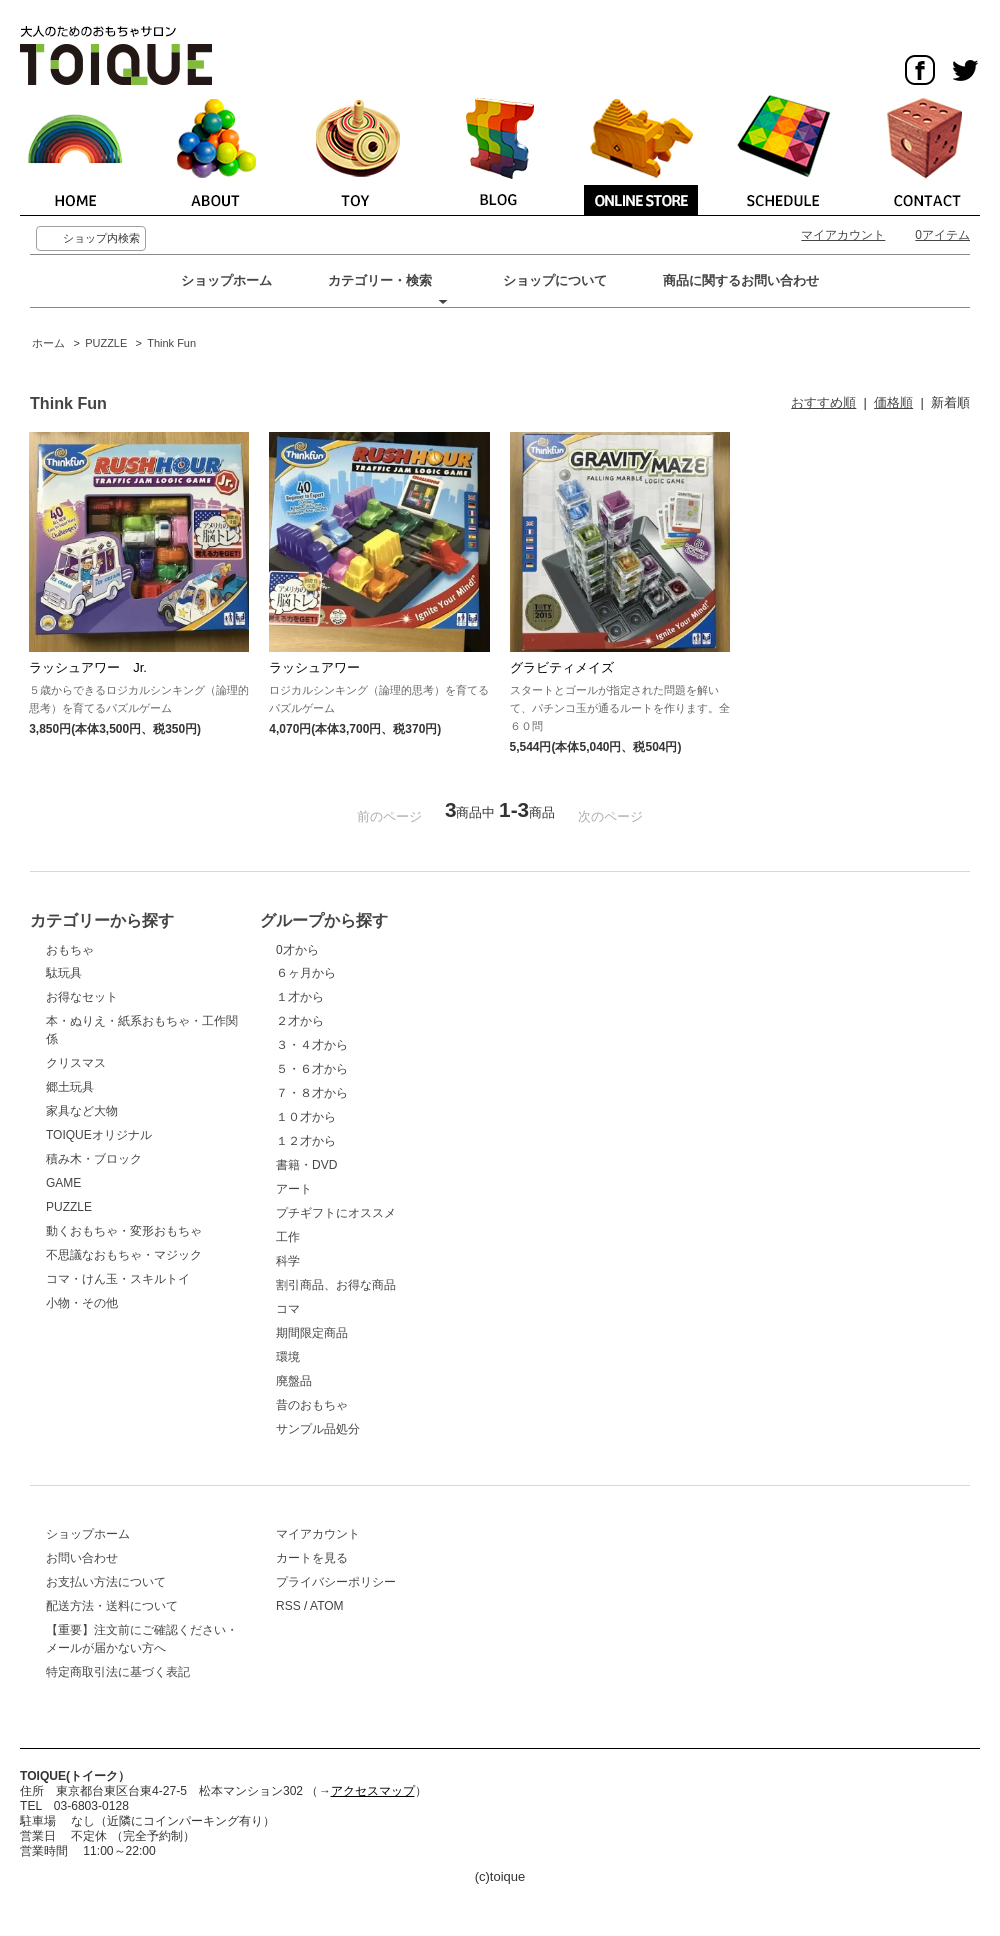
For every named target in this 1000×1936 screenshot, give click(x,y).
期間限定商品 (312, 1333)
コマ (288, 1309)
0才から (297, 950)
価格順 (893, 402)
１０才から (306, 1117)
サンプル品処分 (318, 1429)
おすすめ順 (823, 402)
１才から (300, 997)
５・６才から (312, 1069)
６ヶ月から (306, 973)
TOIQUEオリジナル (99, 1135)
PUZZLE (106, 343)
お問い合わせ (82, 1558)
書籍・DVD (306, 1165)
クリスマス (76, 1063)
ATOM (327, 1606)
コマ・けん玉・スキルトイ (118, 1279)
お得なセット (82, 997)
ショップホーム (226, 280)
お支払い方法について (106, 1582)
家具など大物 (82, 1111)
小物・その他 (82, 1303)
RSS (288, 1606)
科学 (288, 1261)
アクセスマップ (373, 1791)
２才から (300, 1021)
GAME (63, 1183)
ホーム (48, 343)
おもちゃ (70, 950)
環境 (288, 1357)
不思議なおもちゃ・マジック (124, 1255)
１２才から (306, 1141)
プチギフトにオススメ (336, 1213)
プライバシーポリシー (336, 1582)
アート (294, 1189)
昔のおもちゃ (312, 1405)
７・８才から (312, 1093)
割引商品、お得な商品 (336, 1285)
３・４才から (312, 1045)
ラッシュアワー (314, 667)
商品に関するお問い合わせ (741, 280)
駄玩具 (64, 973)
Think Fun (171, 343)
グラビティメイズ (562, 667)
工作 (288, 1237)
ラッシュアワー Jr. (88, 667)
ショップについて (555, 280)
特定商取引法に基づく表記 (118, 1672)
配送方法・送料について (112, 1606)
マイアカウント (843, 235)
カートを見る (312, 1558)
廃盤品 (294, 1381)
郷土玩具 (70, 1087)
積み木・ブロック (94, 1159)
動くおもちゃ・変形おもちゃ (124, 1231)
